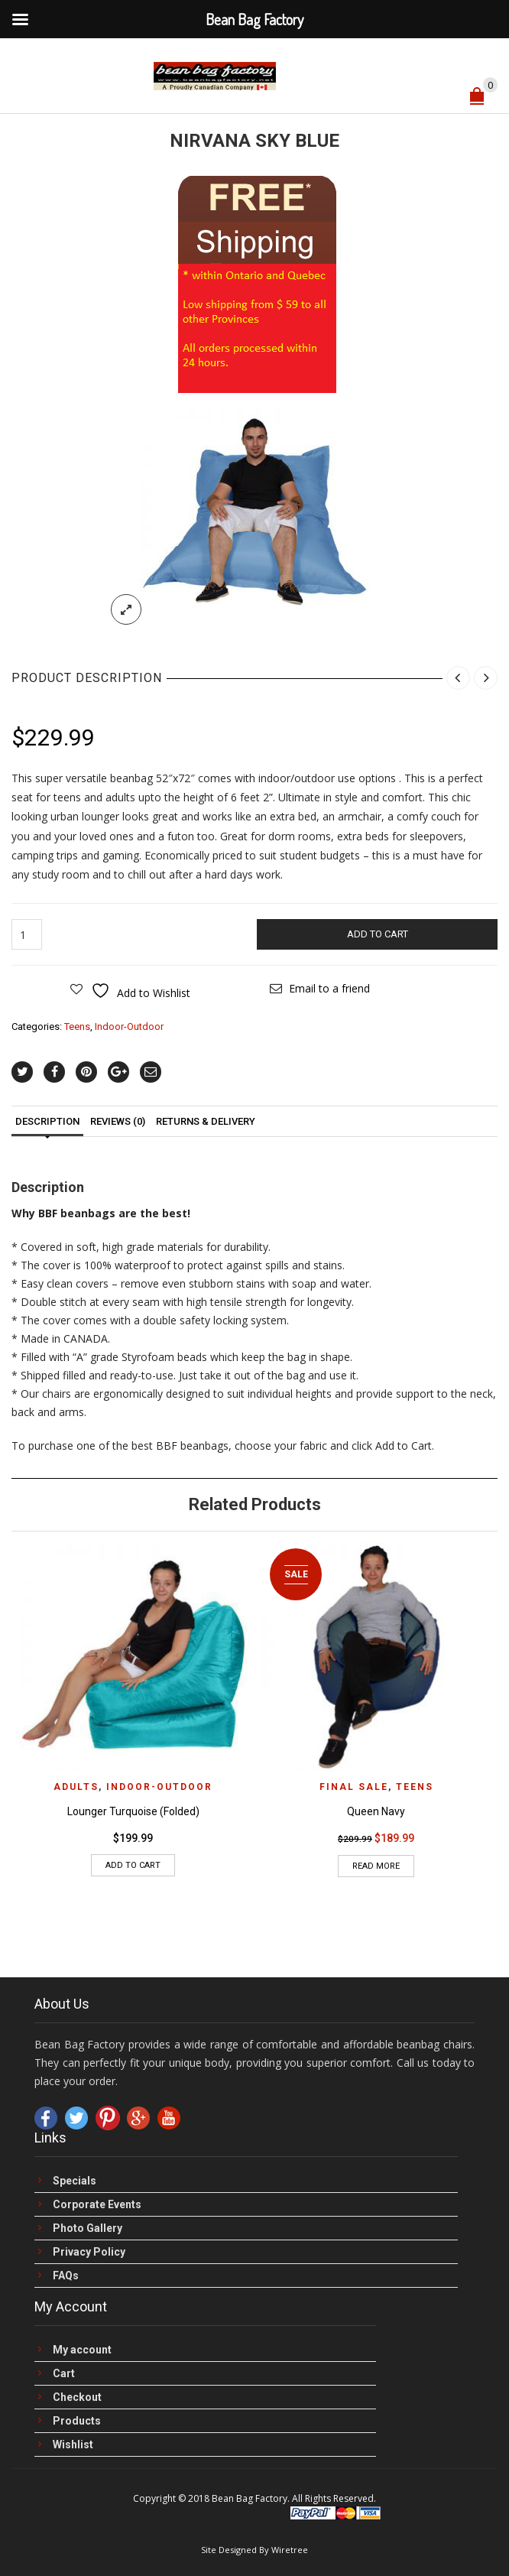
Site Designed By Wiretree (254, 2549)
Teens (77, 1026)
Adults (76, 1787)
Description (47, 1121)
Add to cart (377, 934)
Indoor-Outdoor (129, 1026)
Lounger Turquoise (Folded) (133, 1811)
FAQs (66, 2276)
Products (77, 2421)
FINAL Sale (353, 1787)
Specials (74, 2181)
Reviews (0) (117, 1121)
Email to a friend (329, 988)
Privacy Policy (89, 2252)
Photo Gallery (87, 2228)
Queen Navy (376, 1811)
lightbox (126, 609)
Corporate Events (97, 2205)
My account (82, 2350)
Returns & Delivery (205, 1121)
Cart (64, 2373)
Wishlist (73, 2445)
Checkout (77, 2397)
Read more (376, 1866)
